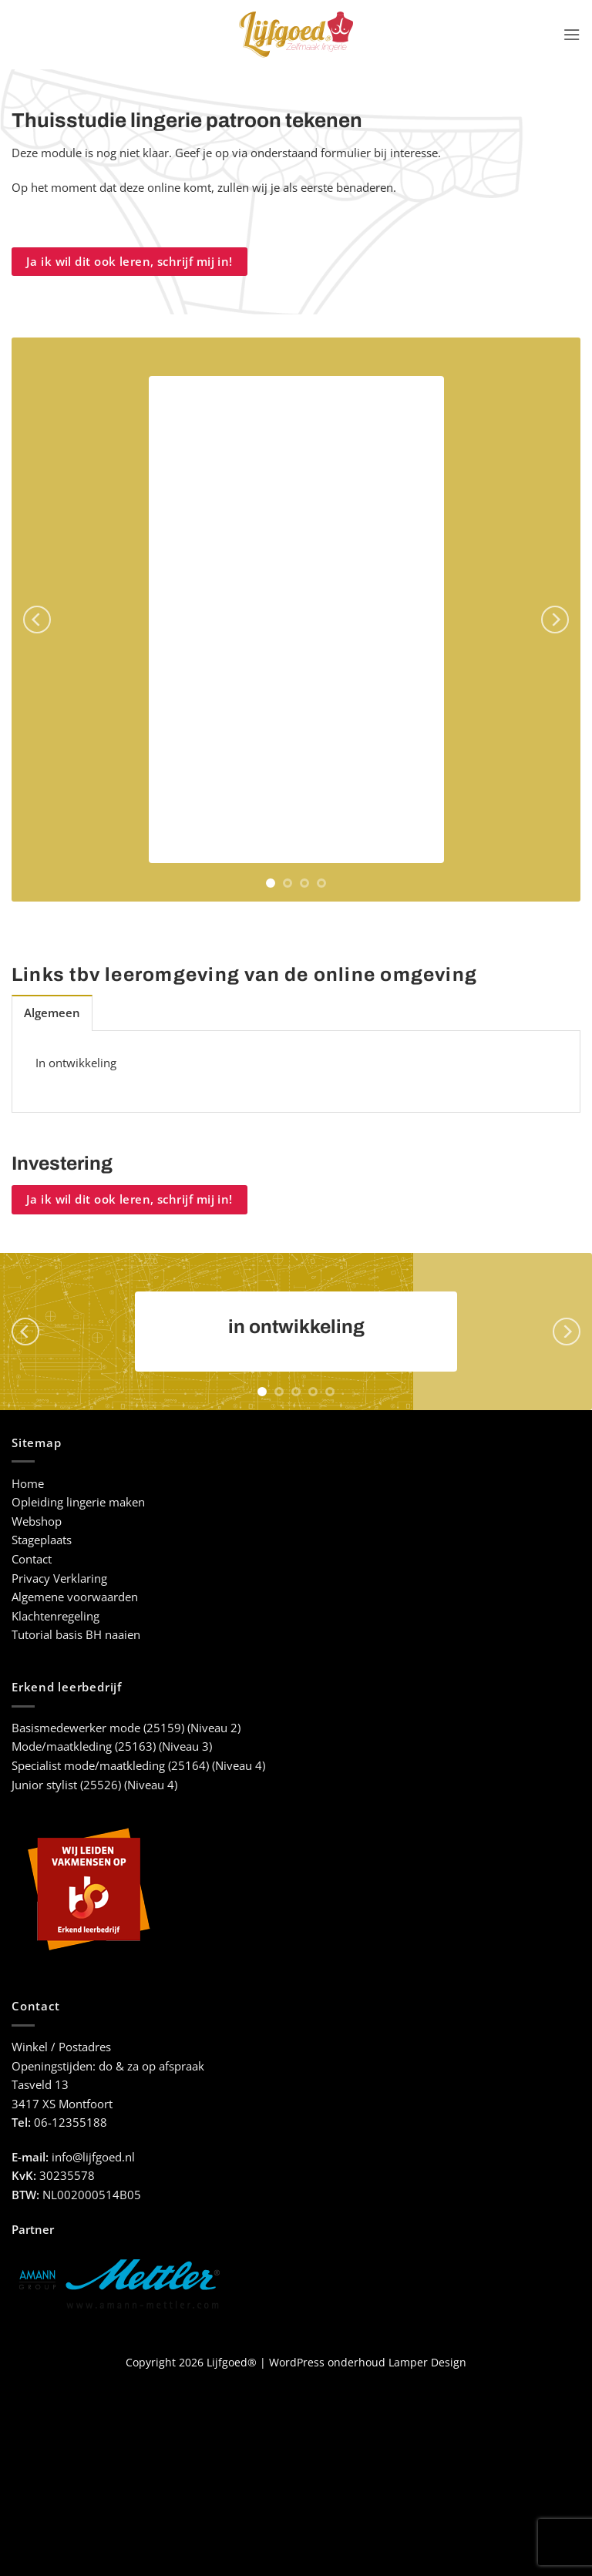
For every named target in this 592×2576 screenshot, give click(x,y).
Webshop (37, 1521)
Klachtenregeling (55, 1616)
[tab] (52, 1013)
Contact (32, 1559)
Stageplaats (42, 1540)
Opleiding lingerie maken (78, 1502)
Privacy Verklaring (59, 1578)
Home (28, 1484)
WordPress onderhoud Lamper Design (367, 2362)
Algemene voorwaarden (75, 1597)
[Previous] (37, 619)
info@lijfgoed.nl (93, 2157)
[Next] (555, 619)
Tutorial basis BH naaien (76, 1635)
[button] (571, 34)
